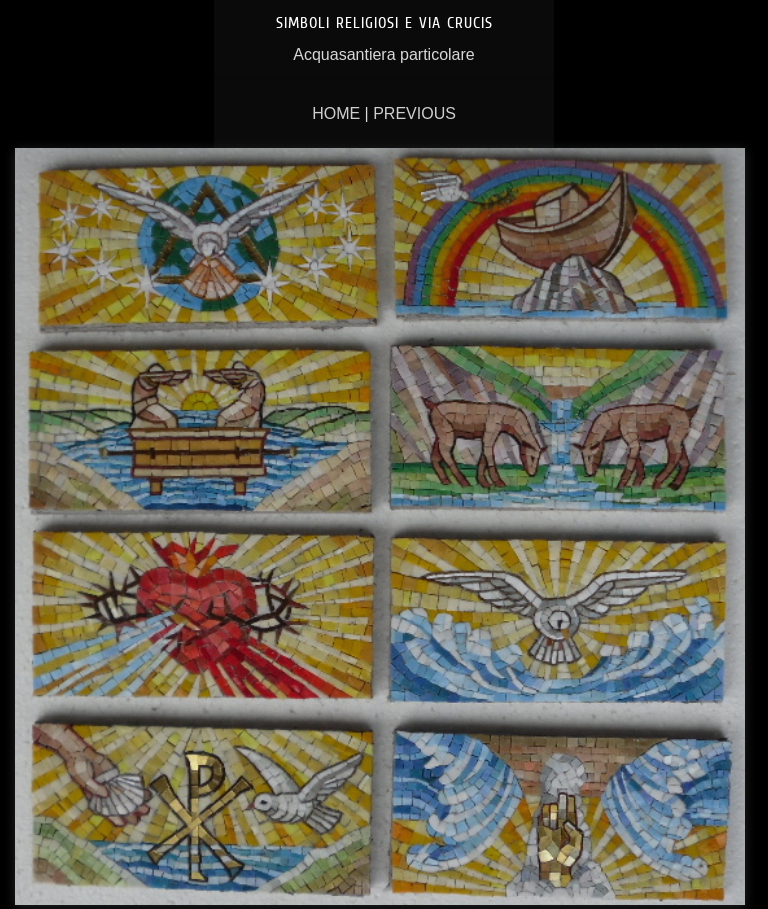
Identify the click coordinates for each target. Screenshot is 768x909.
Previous (414, 113)
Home (336, 113)
